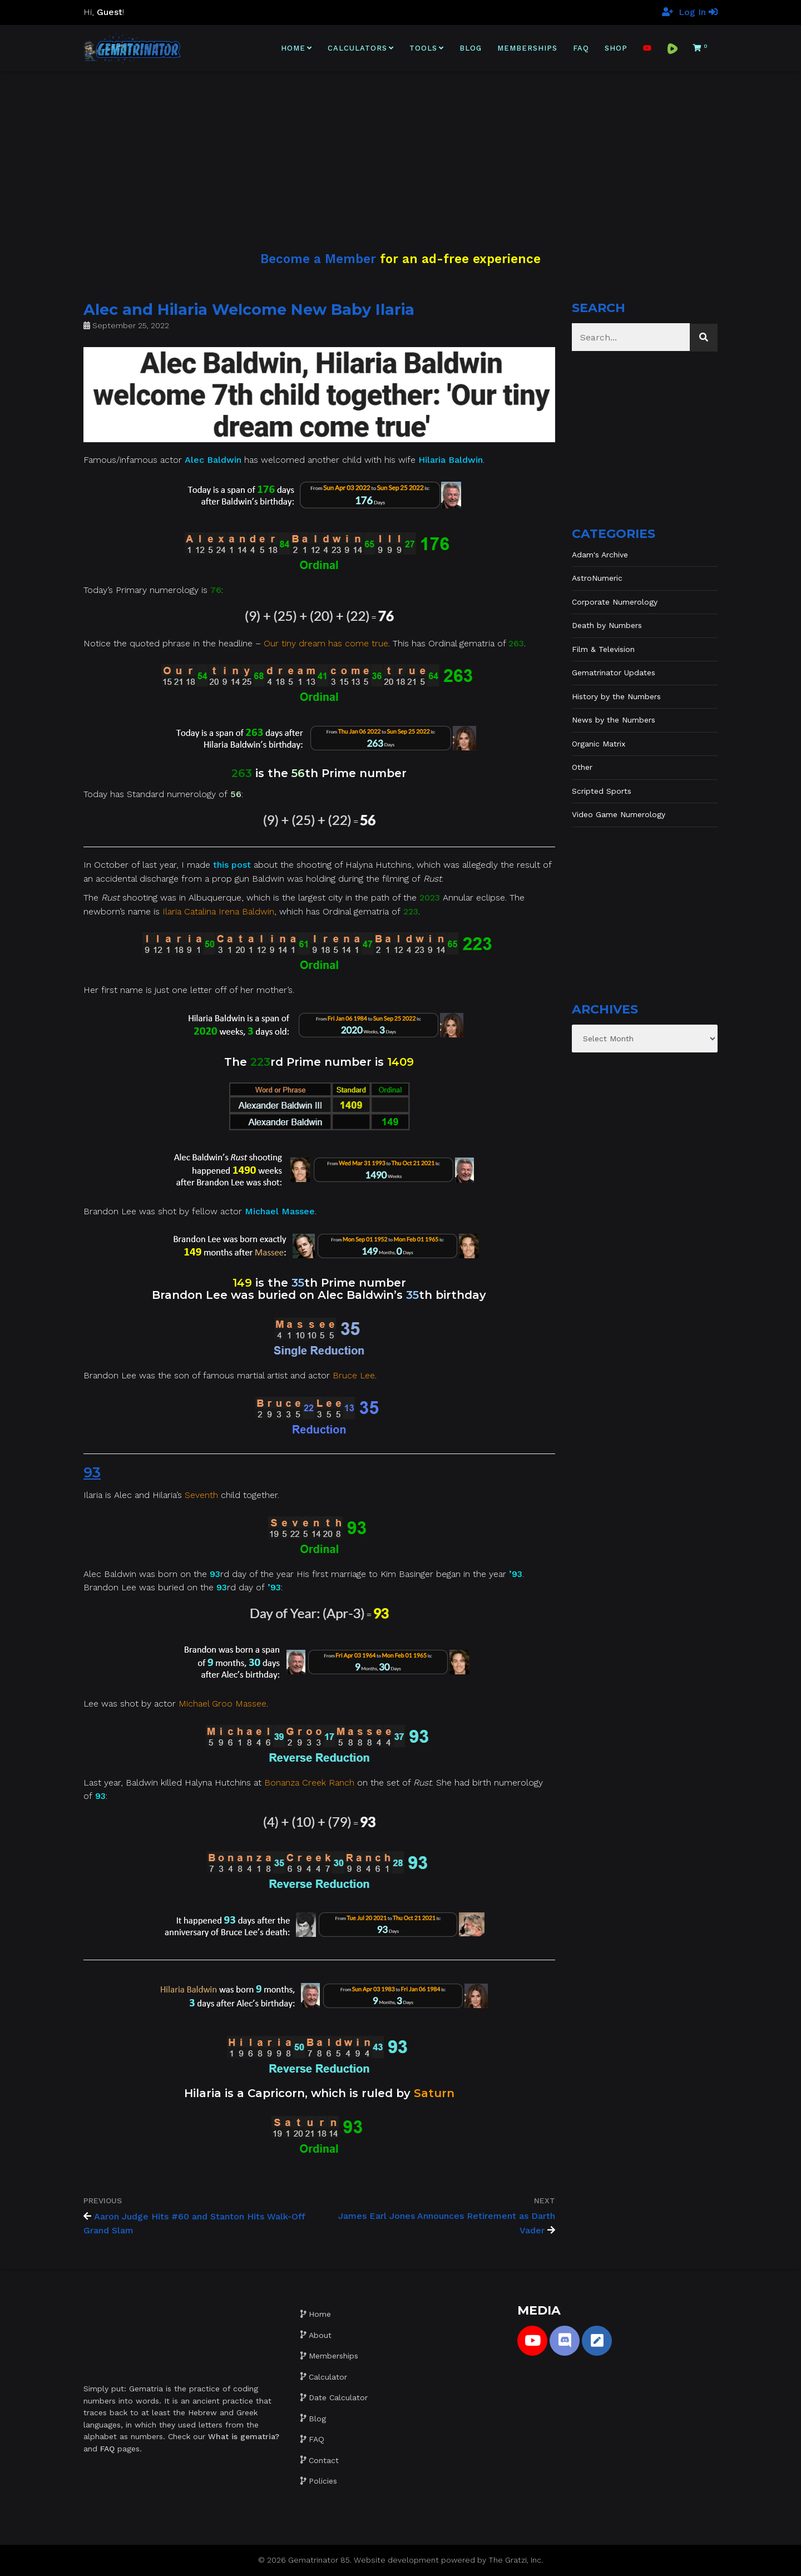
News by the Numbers (613, 719)
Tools (423, 48)
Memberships (527, 48)
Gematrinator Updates (613, 672)
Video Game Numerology (618, 814)
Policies (323, 2480)
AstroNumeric (597, 577)
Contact (324, 2460)
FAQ (581, 48)
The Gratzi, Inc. (515, 2559)
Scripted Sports (601, 791)
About (320, 2335)
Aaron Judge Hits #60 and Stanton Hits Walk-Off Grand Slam (194, 2223)
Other (582, 767)
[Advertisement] (400, 149)
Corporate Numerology (614, 601)
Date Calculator (338, 2397)
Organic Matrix (598, 743)
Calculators (357, 48)
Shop (616, 48)
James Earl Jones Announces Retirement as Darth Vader (446, 2223)
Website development (396, 2559)
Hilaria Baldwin (450, 459)
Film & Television (603, 649)
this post (232, 864)
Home (293, 48)
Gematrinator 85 (319, 2559)
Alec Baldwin (213, 459)
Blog (470, 48)
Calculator (328, 2376)
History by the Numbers (616, 696)
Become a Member (318, 258)
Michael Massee (280, 1211)
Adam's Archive (600, 554)
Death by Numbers (607, 625)
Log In (698, 12)
